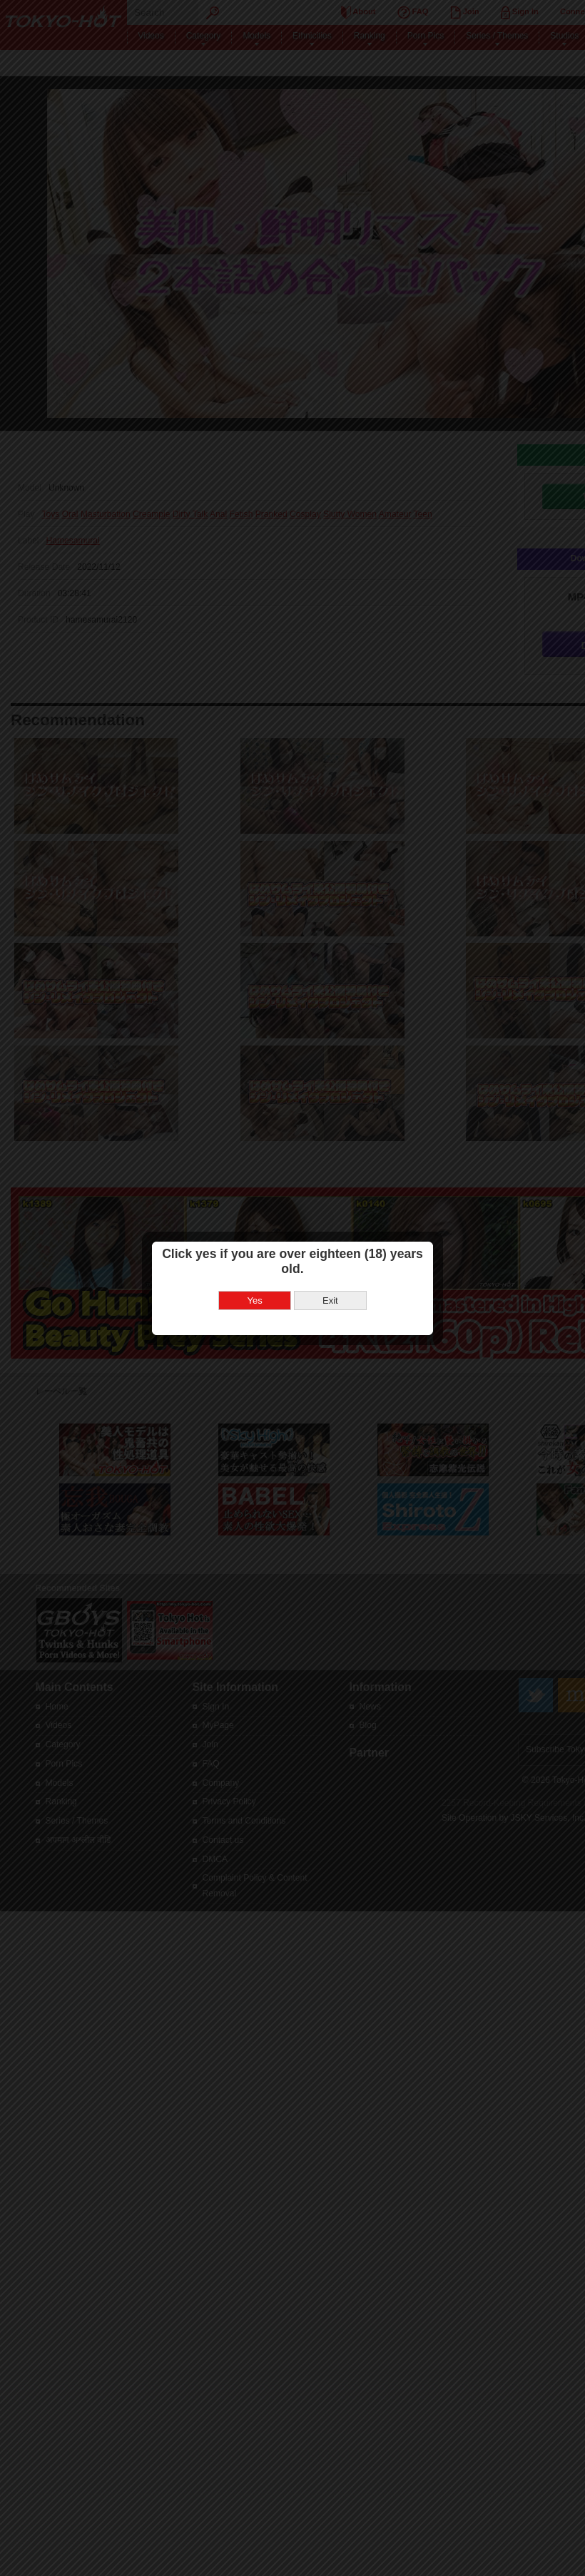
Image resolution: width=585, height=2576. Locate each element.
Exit (330, 1300)
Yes (255, 1300)
